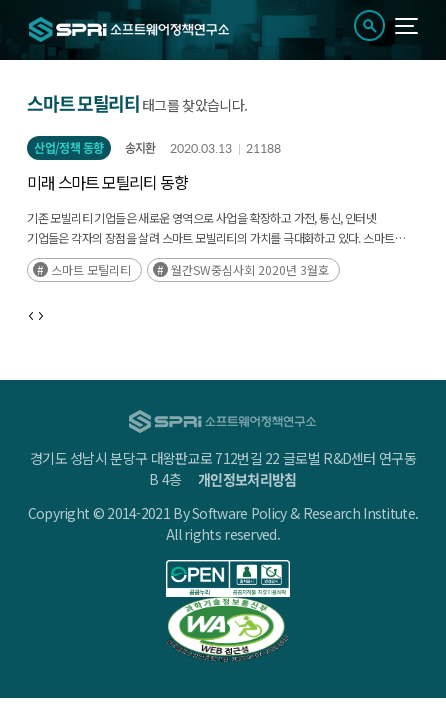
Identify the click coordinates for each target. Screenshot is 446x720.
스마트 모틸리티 (91, 269)
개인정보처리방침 (247, 479)
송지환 (140, 148)
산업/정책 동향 (68, 148)
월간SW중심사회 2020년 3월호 (250, 269)
